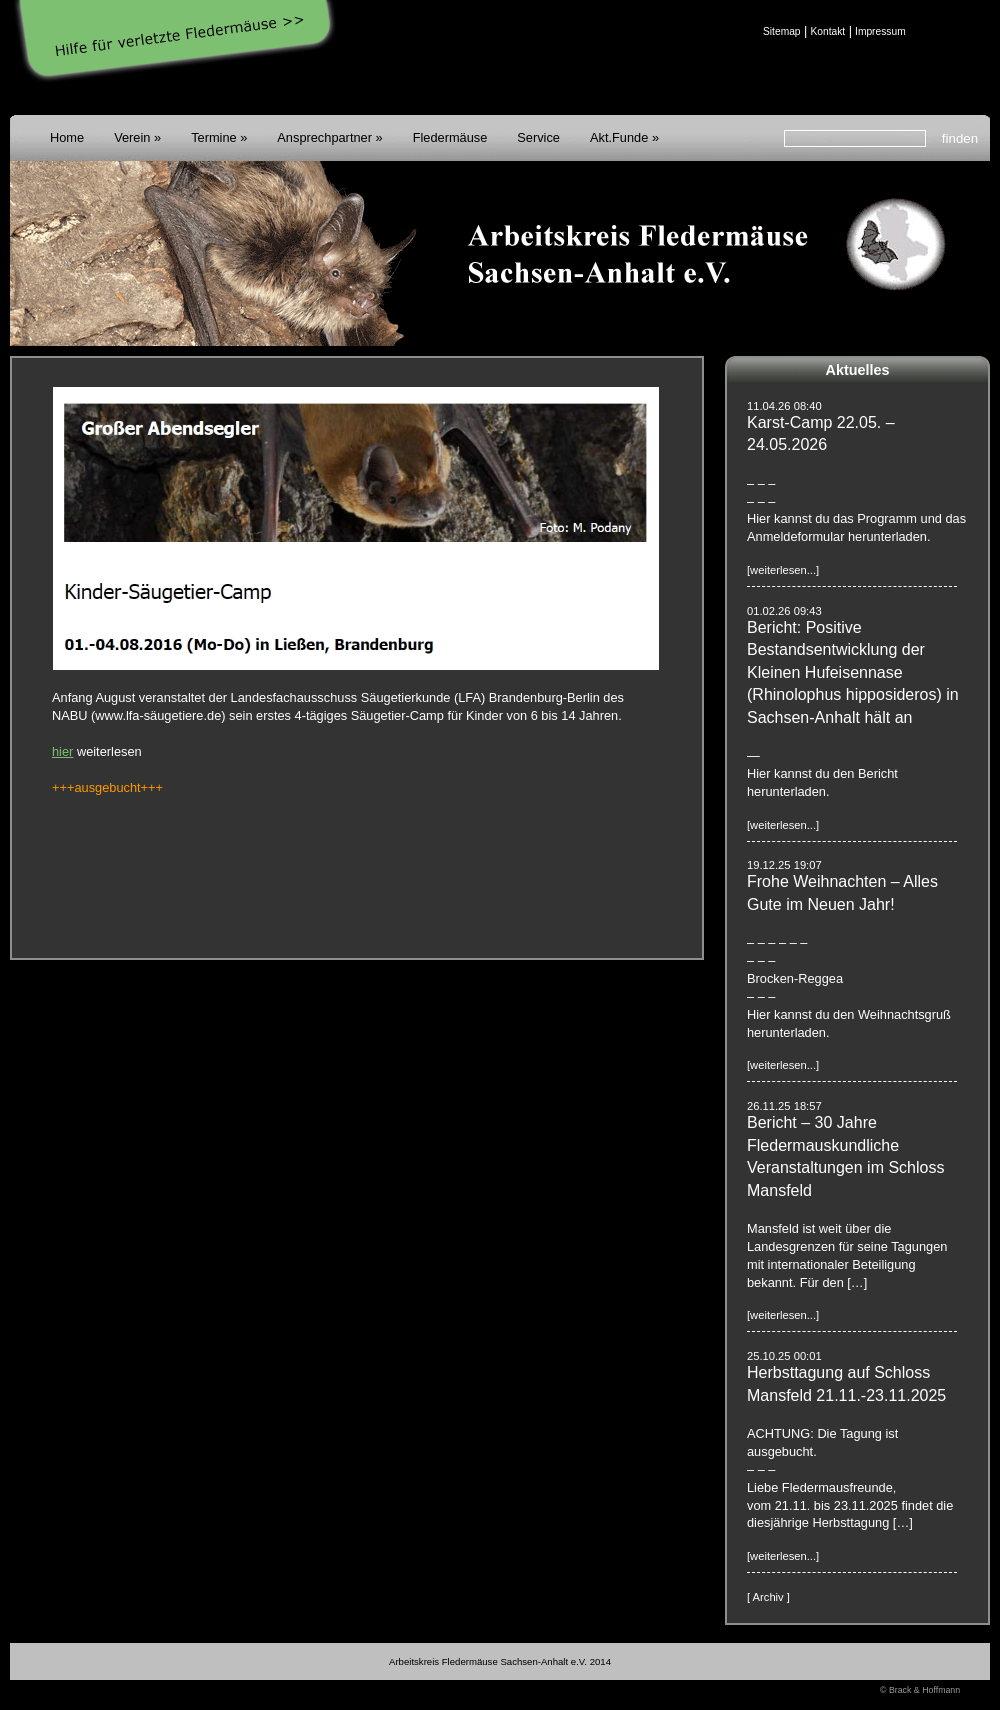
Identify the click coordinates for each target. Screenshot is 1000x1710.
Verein (132, 137)
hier (62, 751)
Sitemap (782, 31)
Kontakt (827, 31)
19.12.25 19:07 (784, 865)
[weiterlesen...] (783, 570)
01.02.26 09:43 (784, 611)
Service (538, 137)
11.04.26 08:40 (784, 406)
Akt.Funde (619, 137)
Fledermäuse (450, 137)
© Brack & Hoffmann (920, 1690)
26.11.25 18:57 (784, 1106)
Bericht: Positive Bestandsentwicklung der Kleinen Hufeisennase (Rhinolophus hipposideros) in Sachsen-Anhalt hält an (853, 672)
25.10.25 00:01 (784, 1356)
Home (67, 137)
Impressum (880, 31)
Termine (214, 137)
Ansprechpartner (324, 137)
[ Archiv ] (768, 1597)
